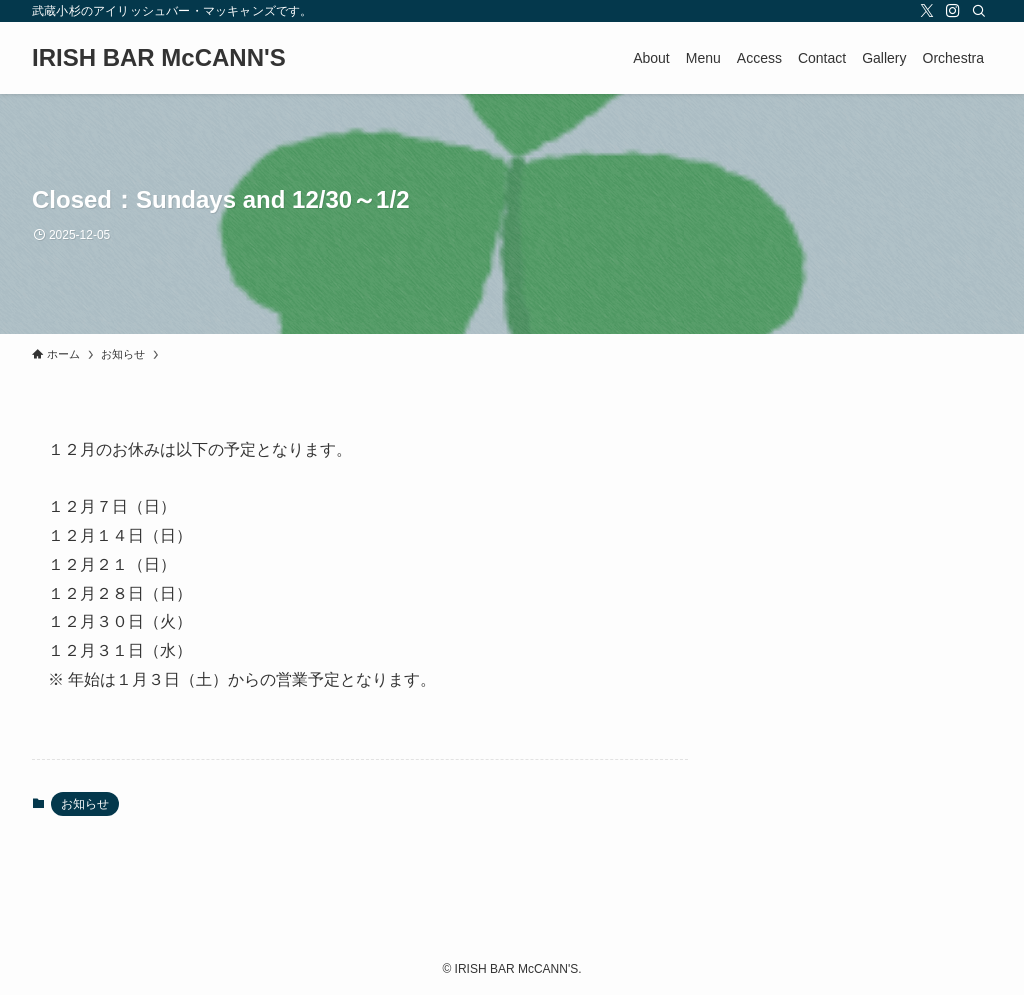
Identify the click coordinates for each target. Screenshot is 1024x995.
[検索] (979, 11)
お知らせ (85, 804)
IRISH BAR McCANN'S (159, 58)
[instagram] (953, 11)
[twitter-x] (927, 11)
